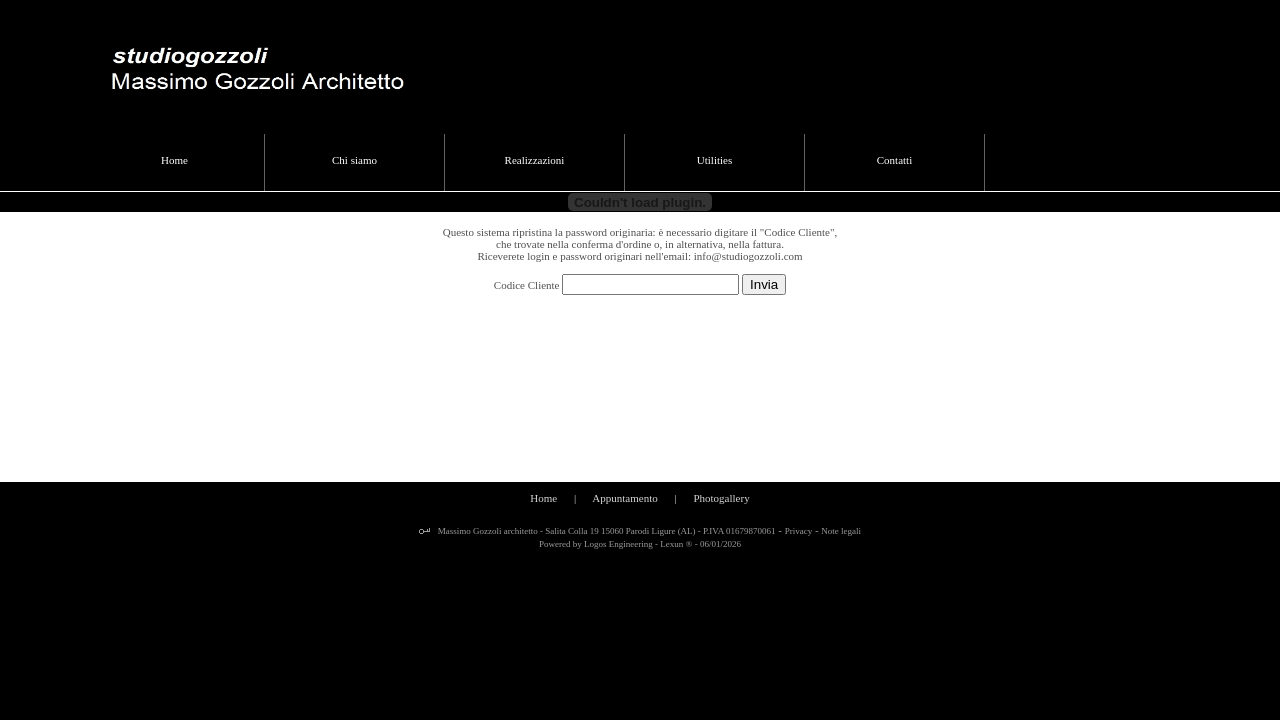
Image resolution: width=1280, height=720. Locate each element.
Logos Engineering (618, 544)
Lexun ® (676, 544)
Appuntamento (624, 498)
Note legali (841, 531)
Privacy (799, 531)
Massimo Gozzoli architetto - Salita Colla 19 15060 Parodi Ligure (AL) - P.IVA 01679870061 (605, 531)
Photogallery (721, 498)
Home (543, 498)
